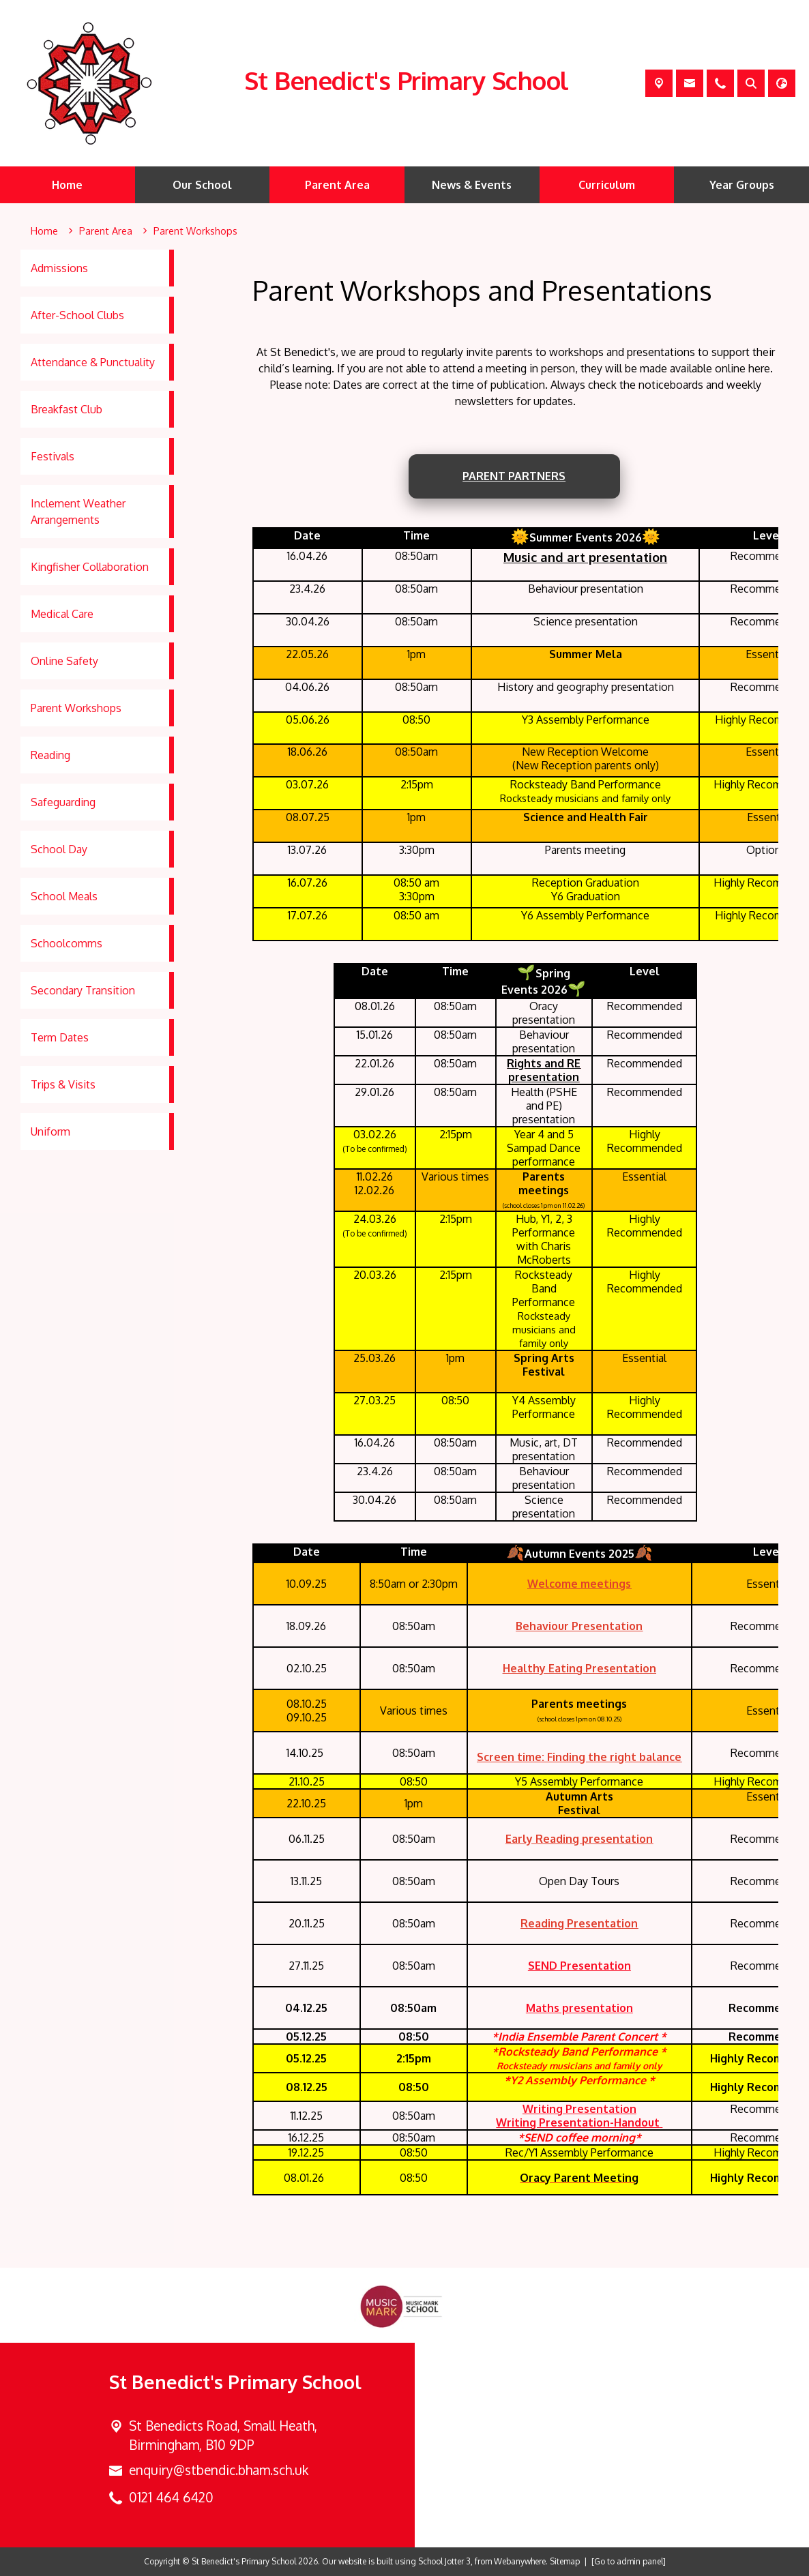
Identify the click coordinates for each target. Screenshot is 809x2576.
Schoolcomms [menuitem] (66, 943)
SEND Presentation (579, 1965)
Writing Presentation (579, 2109)
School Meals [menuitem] (64, 896)
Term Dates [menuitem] (60, 1037)
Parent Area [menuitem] (337, 185)
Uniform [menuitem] (50, 1131)
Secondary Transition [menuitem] (83, 990)
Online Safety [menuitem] (64, 661)
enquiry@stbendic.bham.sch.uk (218, 2469)
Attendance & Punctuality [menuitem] (93, 362)
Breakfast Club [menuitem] (66, 409)
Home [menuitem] (67, 185)
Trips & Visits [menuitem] (63, 1084)
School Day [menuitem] (59, 849)
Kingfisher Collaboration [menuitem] (90, 567)
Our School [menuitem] (202, 185)
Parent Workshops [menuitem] (76, 708)
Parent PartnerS (513, 476)
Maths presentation (579, 2008)
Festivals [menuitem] (52, 456)
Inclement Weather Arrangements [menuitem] (78, 512)
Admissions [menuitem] (59, 268)
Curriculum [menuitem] (606, 185)
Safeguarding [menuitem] (63, 802)
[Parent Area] (105, 231)
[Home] (44, 231)
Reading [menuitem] (50, 755)
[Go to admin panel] (628, 2561)
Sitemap (565, 2561)
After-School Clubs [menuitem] (77, 315)
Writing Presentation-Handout (578, 2122)
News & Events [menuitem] (472, 185)
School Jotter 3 (444, 2561)
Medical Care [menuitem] (62, 614)
